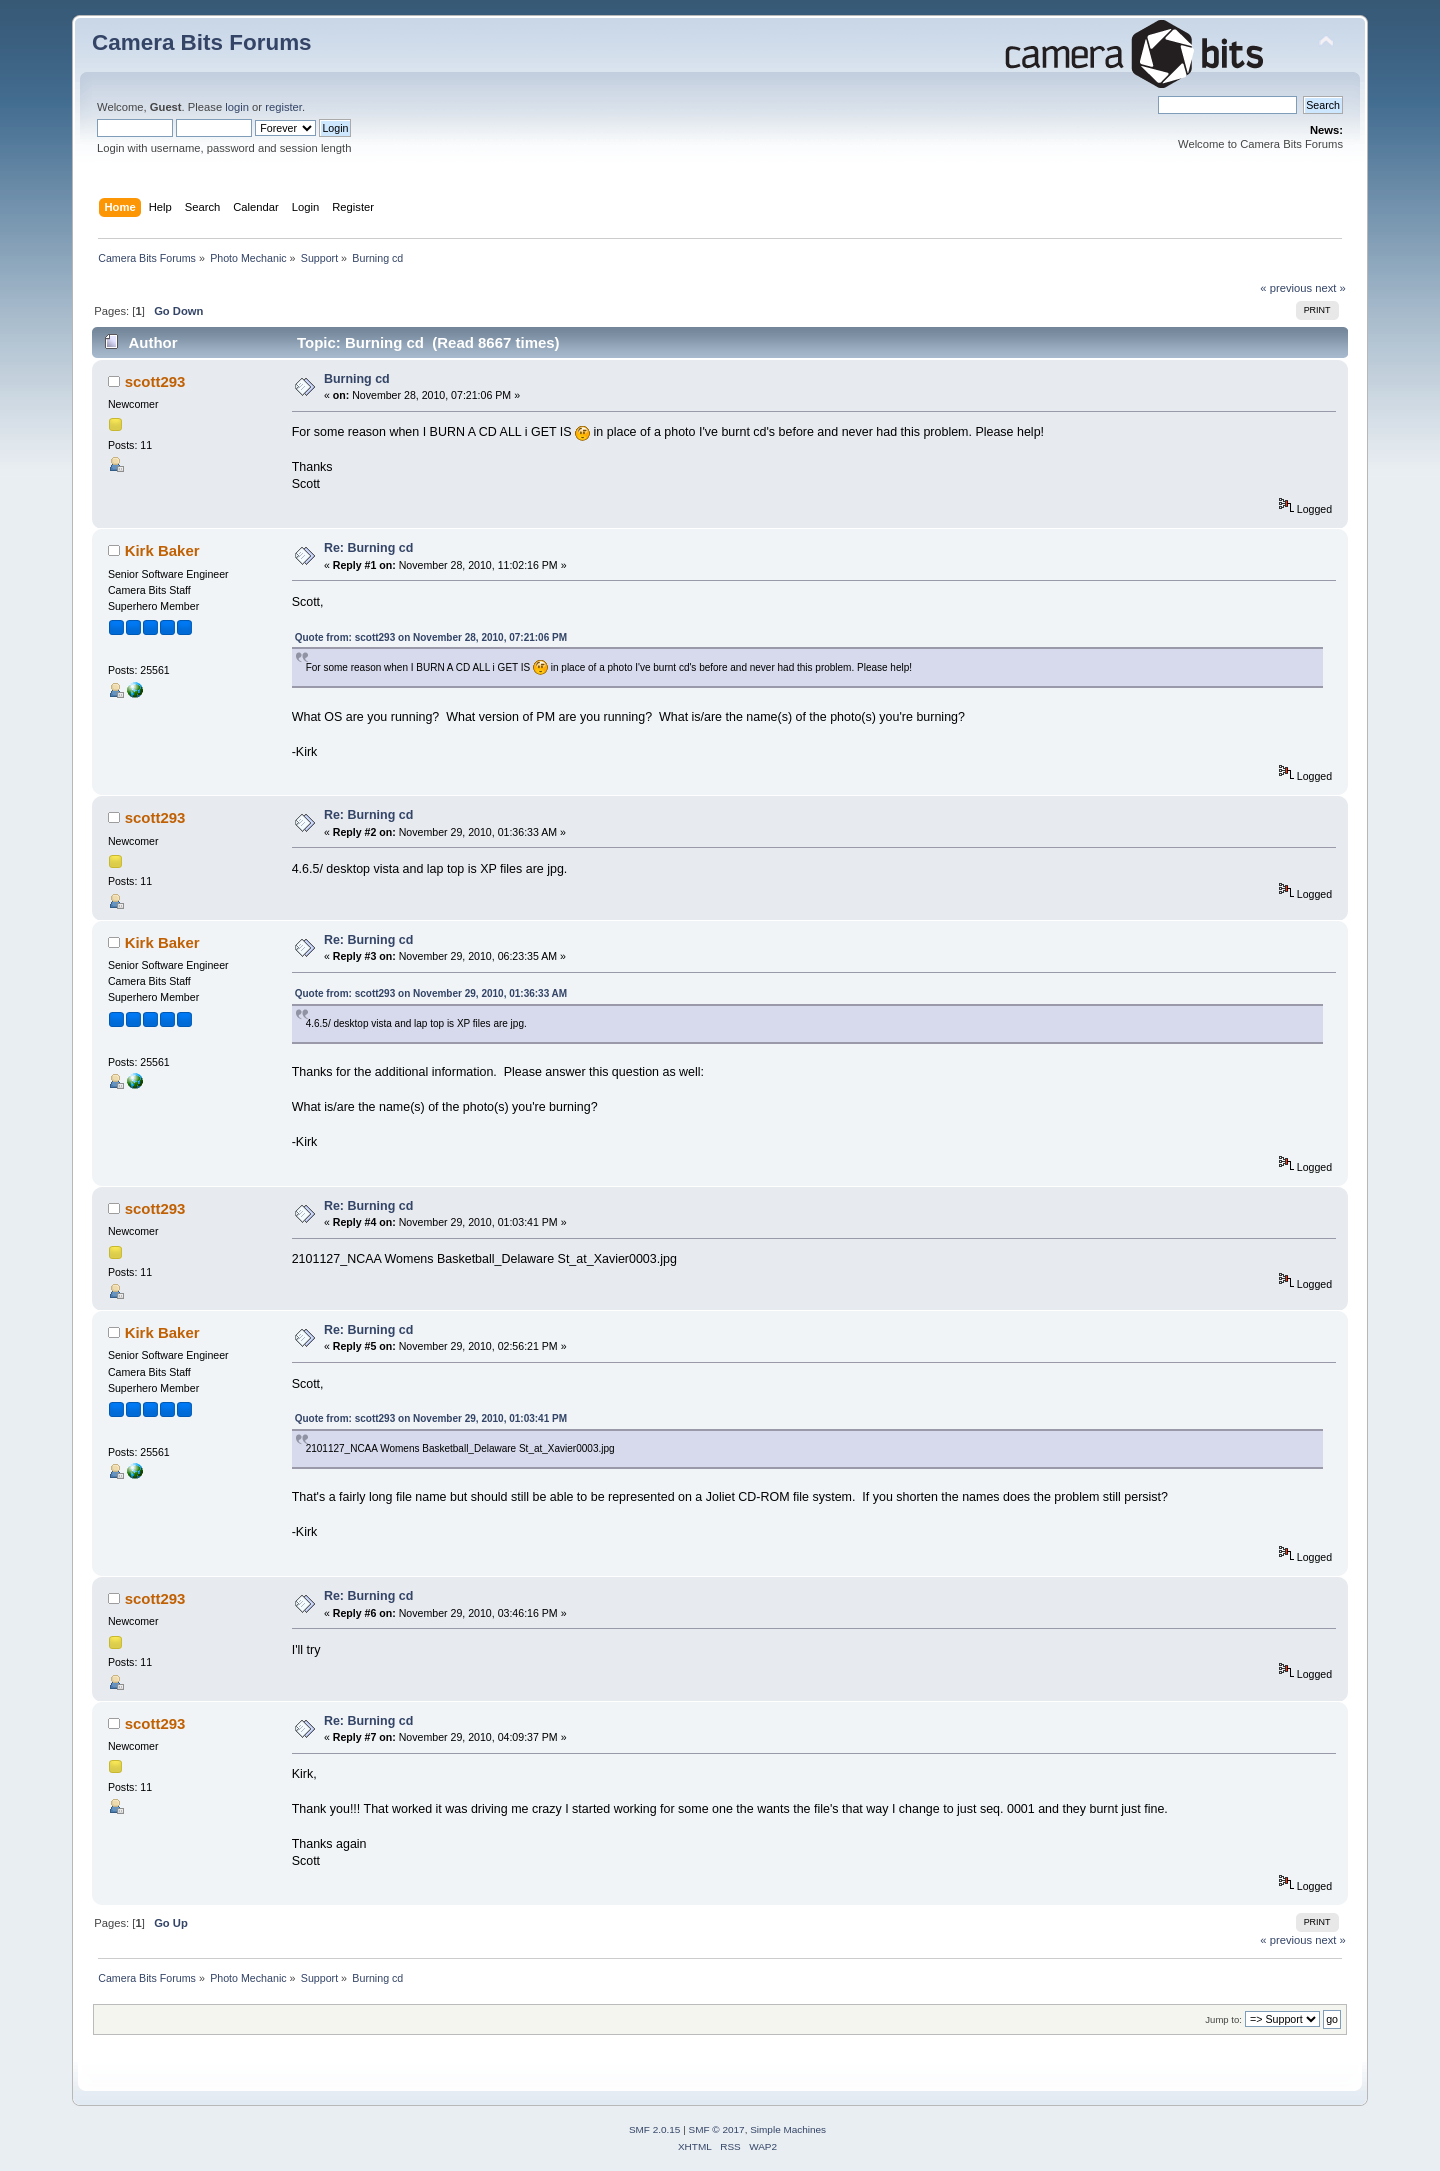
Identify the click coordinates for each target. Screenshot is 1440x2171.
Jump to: (1223, 2019)
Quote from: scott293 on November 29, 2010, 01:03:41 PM (431, 1418)
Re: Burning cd (368, 548)
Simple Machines (788, 2129)
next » (1330, 288)
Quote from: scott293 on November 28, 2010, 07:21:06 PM (431, 637)
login (237, 107)
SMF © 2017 (717, 2129)
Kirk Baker (162, 550)
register (283, 107)
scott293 (155, 381)
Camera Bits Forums (202, 42)
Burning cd (357, 379)
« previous (1286, 288)
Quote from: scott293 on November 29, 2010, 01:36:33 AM (431, 993)
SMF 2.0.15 (655, 2129)
